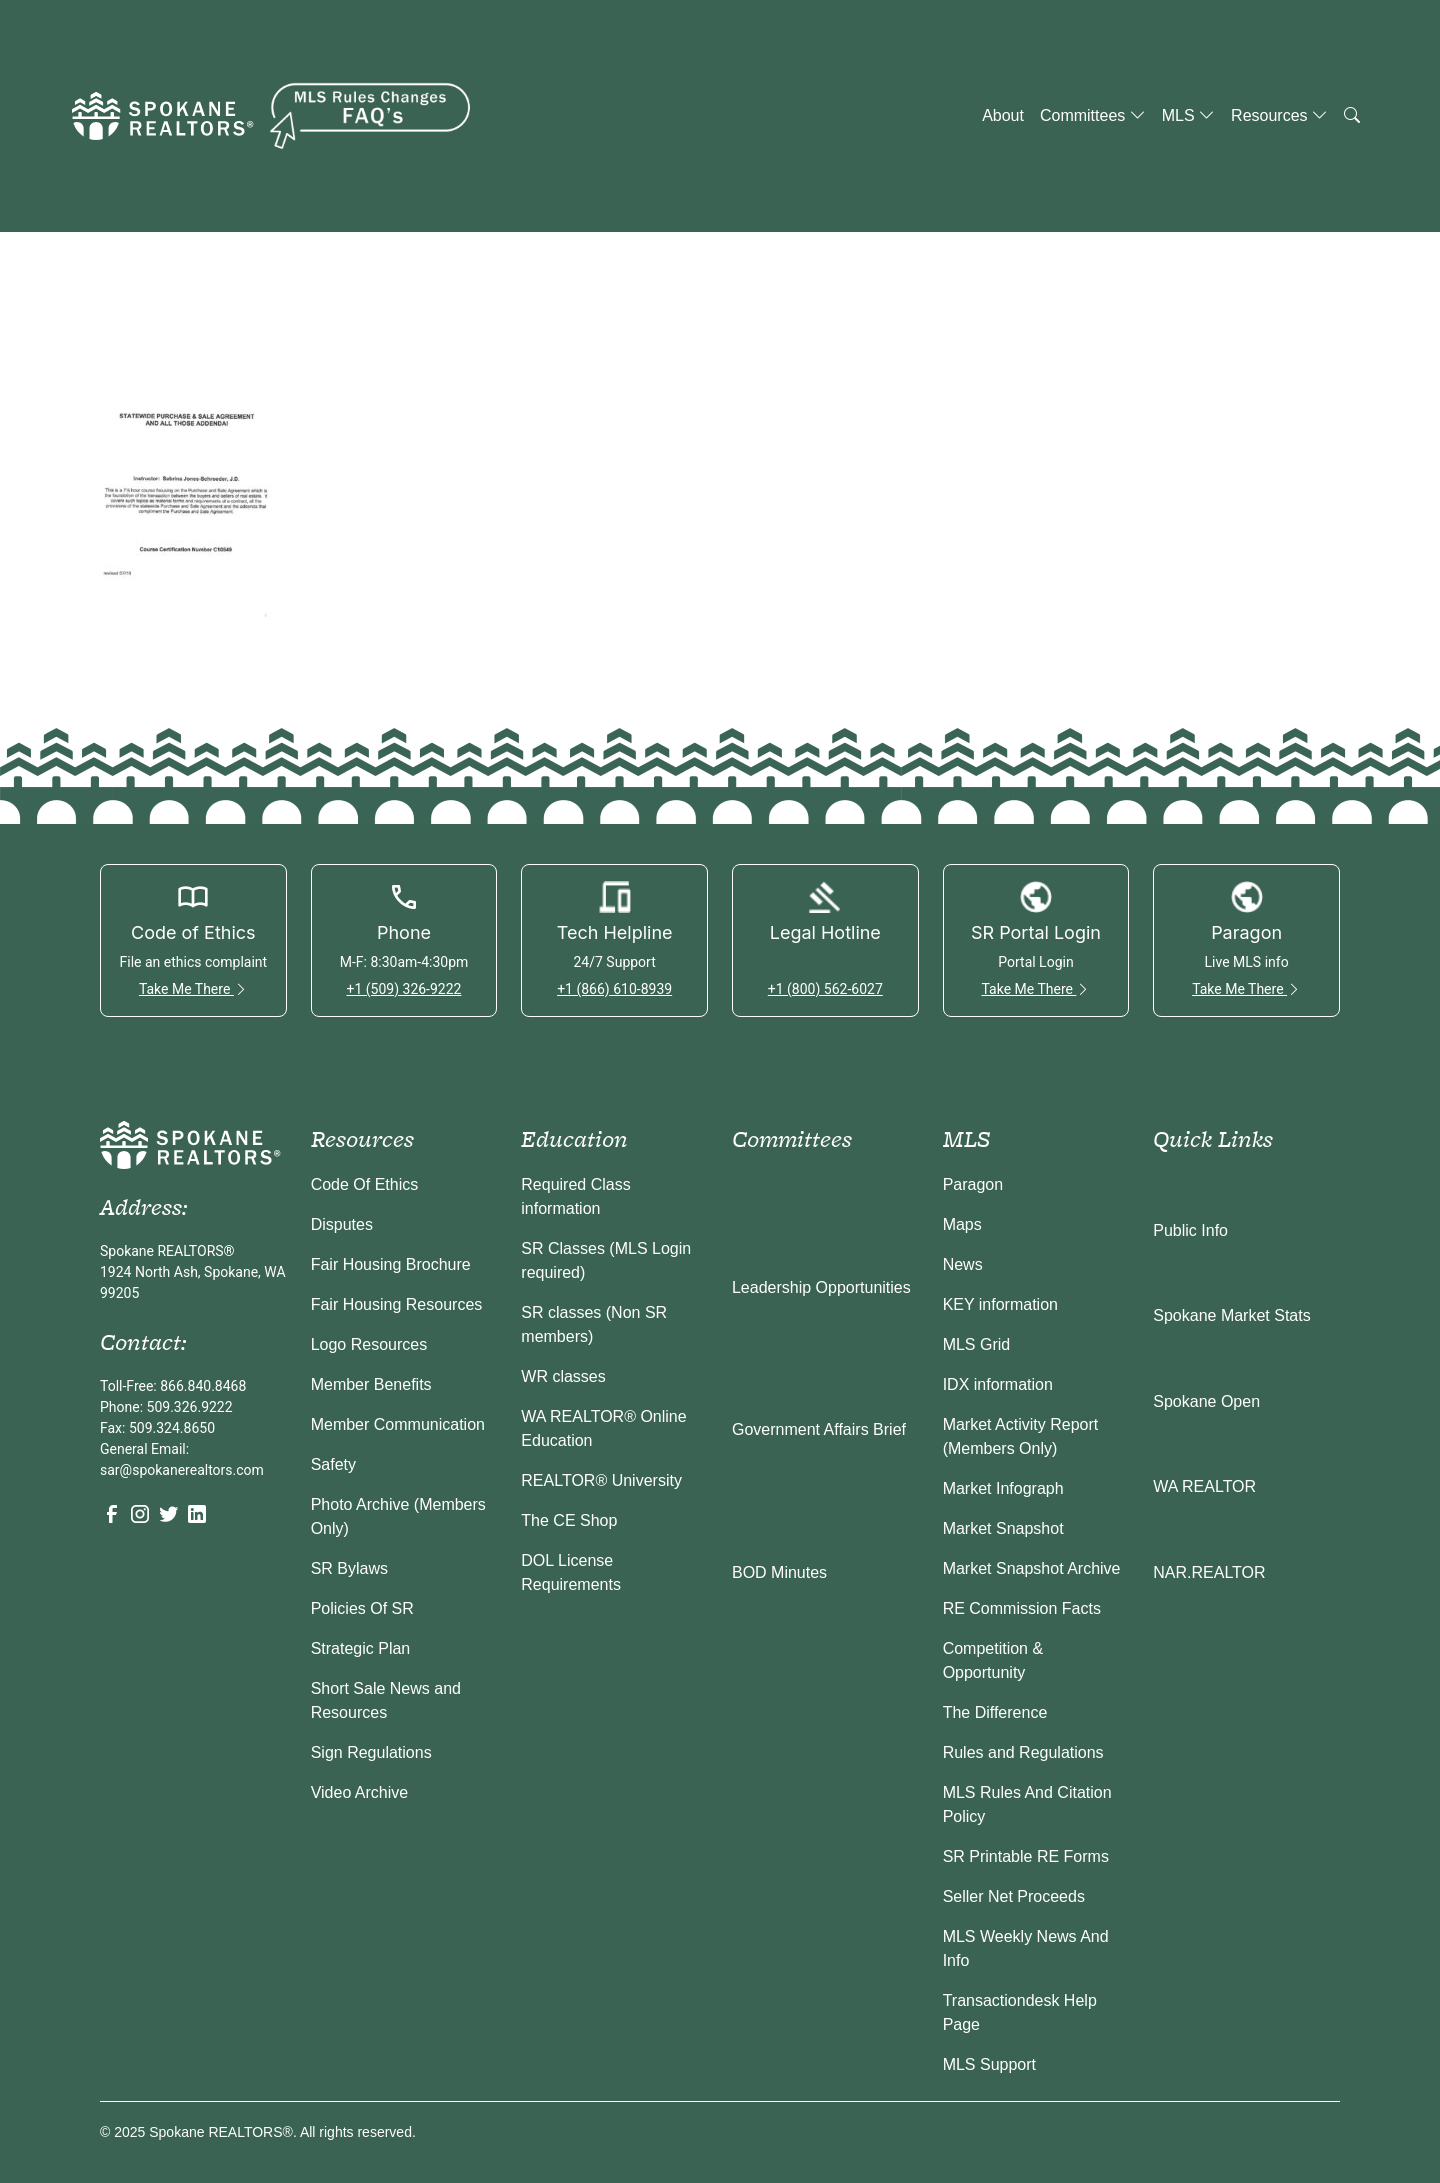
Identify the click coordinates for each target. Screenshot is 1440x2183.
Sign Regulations (371, 1752)
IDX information (998, 1384)
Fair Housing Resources (397, 1304)
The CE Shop (569, 1520)
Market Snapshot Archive (1032, 1568)
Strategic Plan (361, 1648)
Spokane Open (1206, 1401)
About (1003, 115)
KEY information (1000, 1304)
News (963, 1264)
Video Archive (360, 1792)
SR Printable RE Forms (1026, 1856)
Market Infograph (1003, 1488)
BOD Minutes (779, 1572)
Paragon (973, 1184)
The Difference (995, 1712)
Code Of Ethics (365, 1184)
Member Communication (398, 1424)
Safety (333, 1464)
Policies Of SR (362, 1608)
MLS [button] (1188, 115)
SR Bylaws (349, 1568)
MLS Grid (977, 1344)
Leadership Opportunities (821, 1287)
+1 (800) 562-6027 (825, 989)
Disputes (342, 1224)
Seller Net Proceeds (1014, 1896)
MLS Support (989, 2064)
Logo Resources (369, 1344)
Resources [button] (1279, 115)
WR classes (563, 1376)
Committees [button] (1093, 115)
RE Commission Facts (1022, 1608)
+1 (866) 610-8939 (614, 989)
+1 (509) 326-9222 (403, 989)
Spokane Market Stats (1231, 1315)
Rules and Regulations (1023, 1752)
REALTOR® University (601, 1480)
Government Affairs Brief (819, 1429)
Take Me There (193, 989)
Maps (962, 1224)
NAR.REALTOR (1209, 1572)
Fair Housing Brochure (391, 1264)
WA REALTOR (1204, 1486)
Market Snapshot (1003, 1528)
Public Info (1190, 1230)
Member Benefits (371, 1384)
